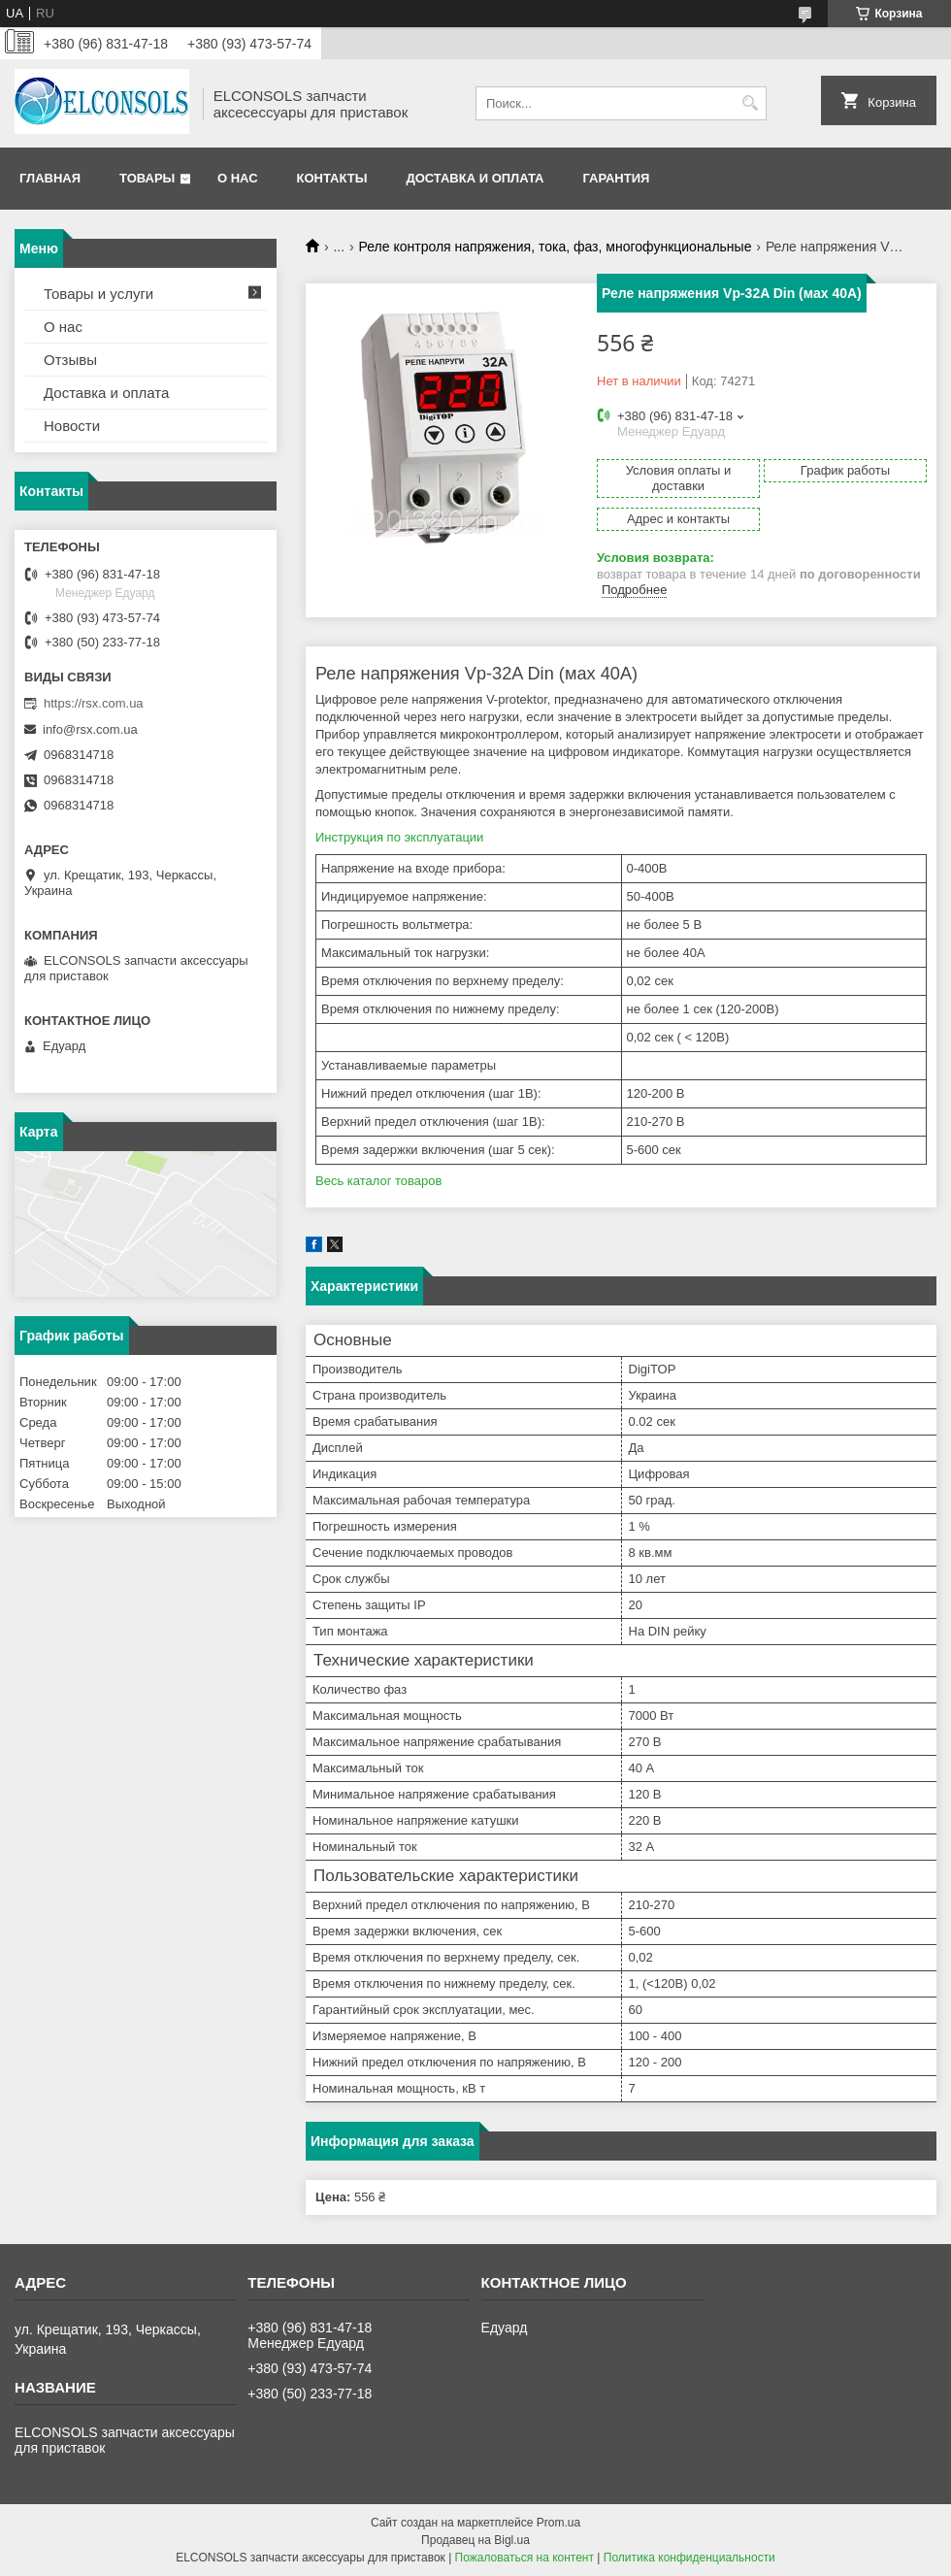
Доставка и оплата (474, 178)
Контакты (332, 178)
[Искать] (750, 103)
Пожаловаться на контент (524, 2557)
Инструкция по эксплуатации (399, 837)
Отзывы (70, 359)
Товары (147, 178)
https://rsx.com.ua (94, 703)
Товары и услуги (98, 293)
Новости (72, 425)
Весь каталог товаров (378, 1180)
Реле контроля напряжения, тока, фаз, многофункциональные (555, 246)
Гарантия (615, 178)
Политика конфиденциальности (689, 2557)
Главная (50, 178)
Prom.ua (558, 2522)
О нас (237, 178)
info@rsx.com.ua (90, 729)
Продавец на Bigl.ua (475, 2540)
